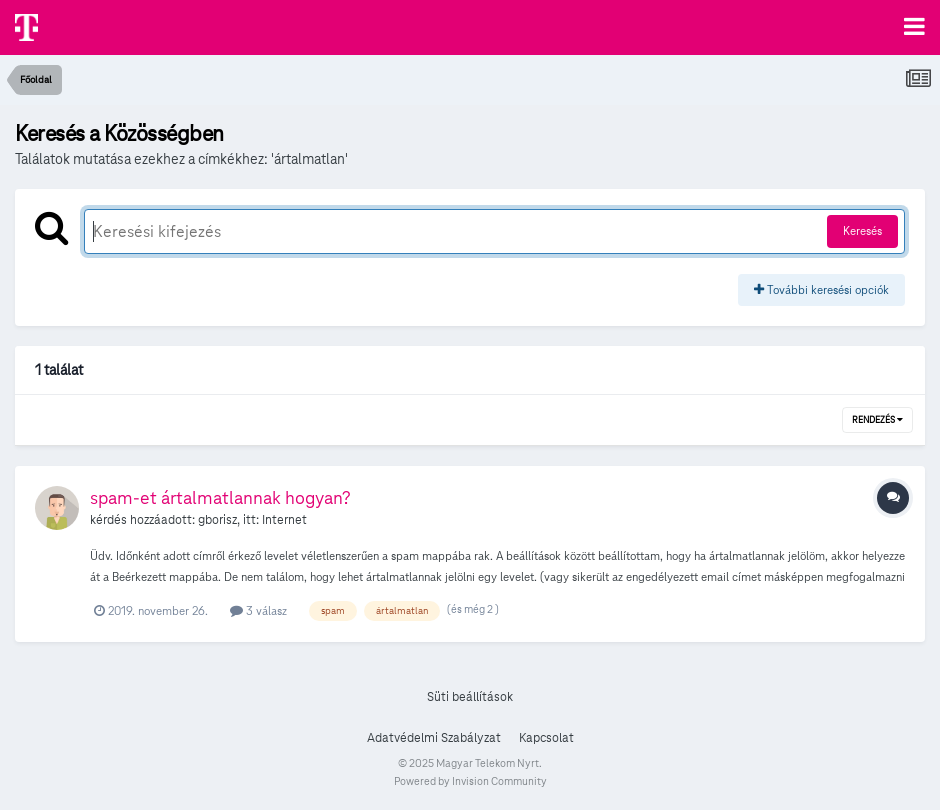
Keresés (862, 230)
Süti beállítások (470, 697)
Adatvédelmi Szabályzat (434, 738)
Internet (284, 520)
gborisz (217, 520)
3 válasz (258, 610)
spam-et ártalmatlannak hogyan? (220, 497)
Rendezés (877, 420)
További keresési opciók (821, 289)
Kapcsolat (546, 738)
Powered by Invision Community (470, 781)
